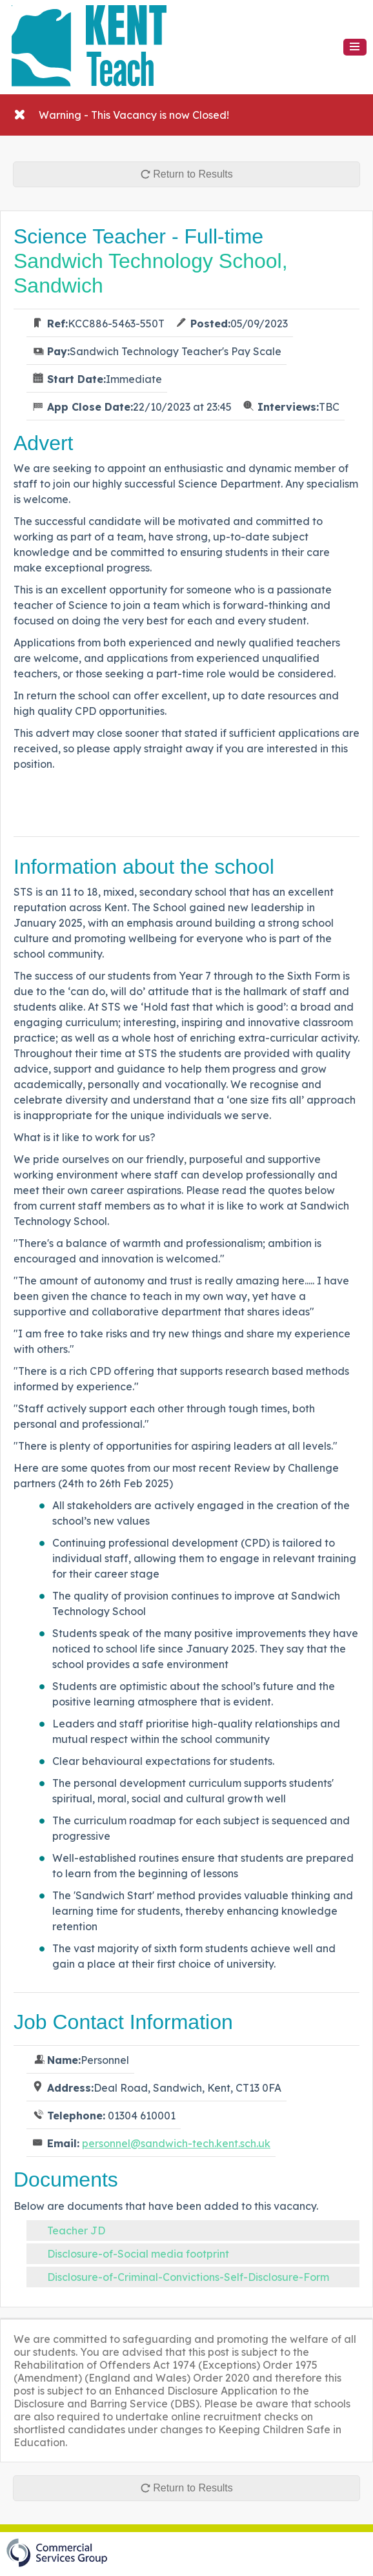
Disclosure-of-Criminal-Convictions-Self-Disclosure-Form (188, 2277)
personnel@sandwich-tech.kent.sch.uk (176, 2143)
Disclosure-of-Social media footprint (138, 2253)
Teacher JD (76, 2230)
